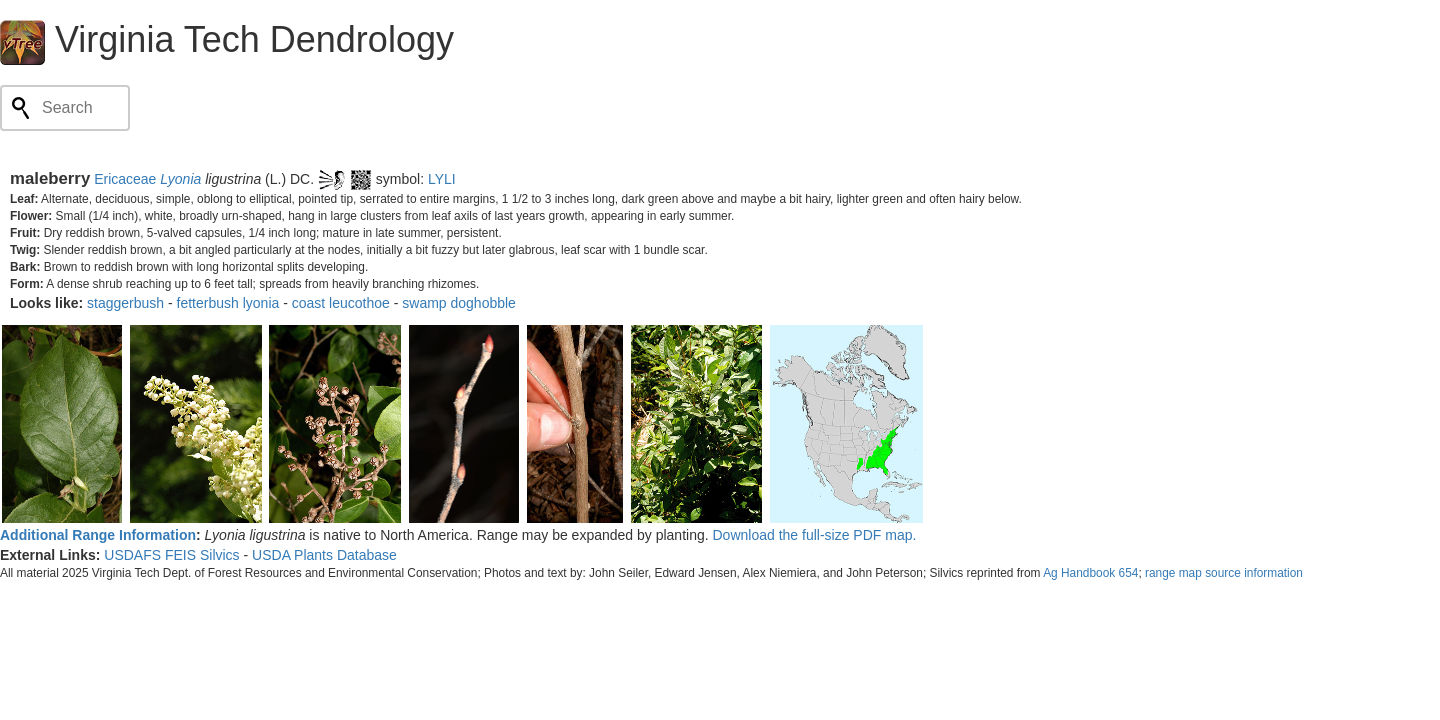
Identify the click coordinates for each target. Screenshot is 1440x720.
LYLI (442, 179)
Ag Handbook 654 (1090, 573)
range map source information (1224, 573)
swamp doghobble (459, 303)
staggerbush (125, 303)
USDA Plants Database (324, 555)
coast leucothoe (341, 303)
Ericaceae (125, 179)
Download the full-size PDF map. (815, 535)
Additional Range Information (98, 535)
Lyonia (180, 179)
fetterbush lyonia (228, 303)
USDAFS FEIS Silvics (171, 555)
